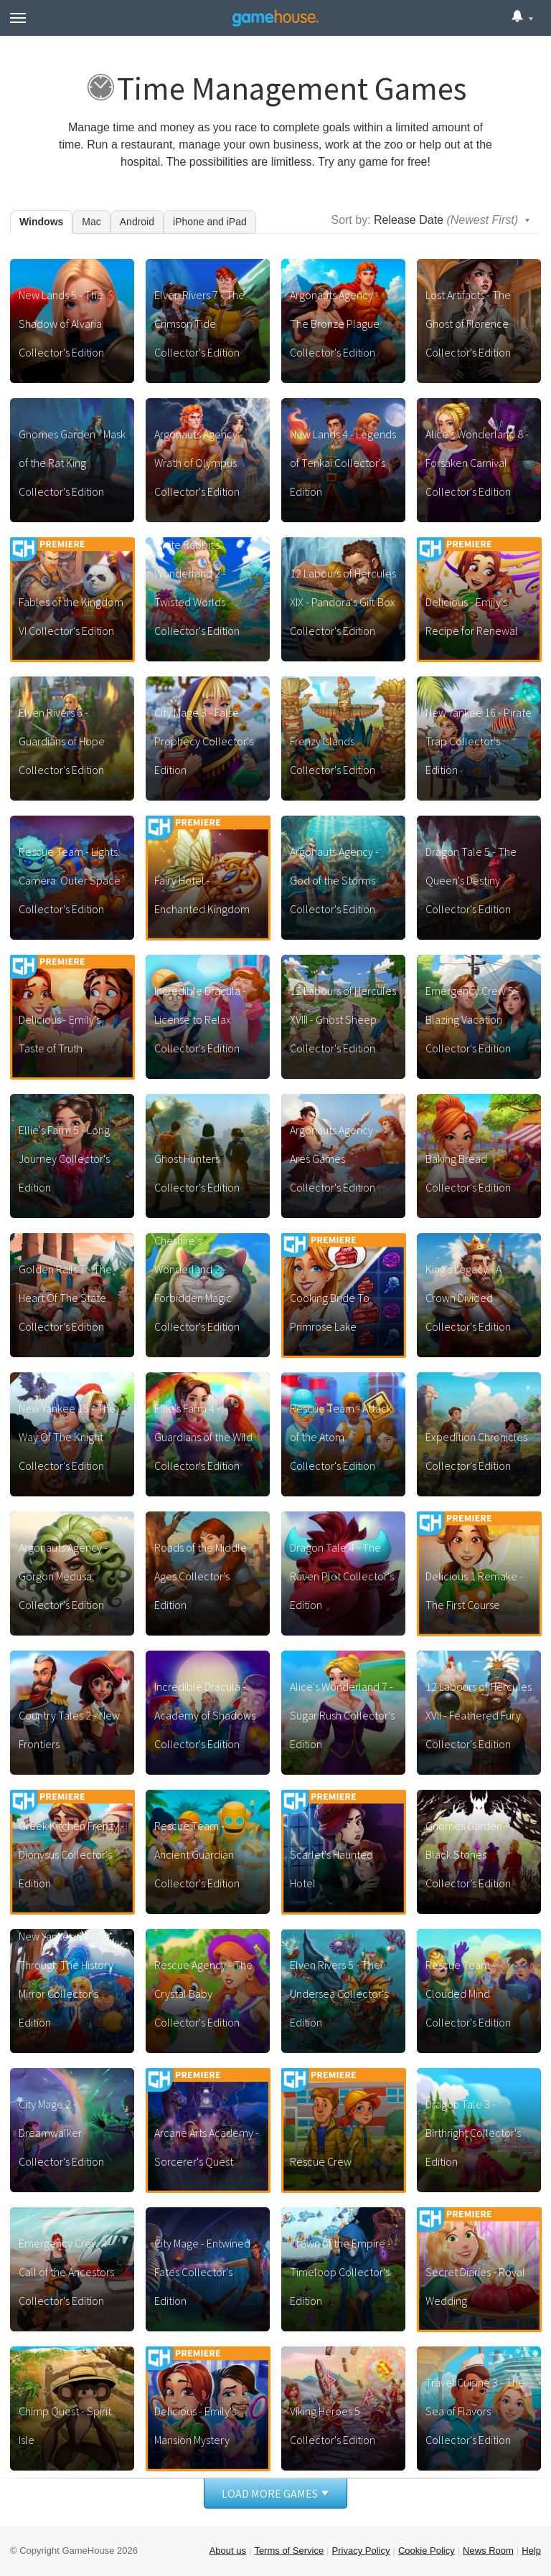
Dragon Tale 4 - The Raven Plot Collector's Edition (342, 1576)
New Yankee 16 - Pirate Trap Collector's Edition (478, 741)
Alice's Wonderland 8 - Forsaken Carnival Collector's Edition (477, 463)
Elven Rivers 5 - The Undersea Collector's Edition (339, 1993)
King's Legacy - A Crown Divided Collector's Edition (468, 1298)
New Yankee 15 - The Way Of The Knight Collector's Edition (67, 1437)
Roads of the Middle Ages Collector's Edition (200, 1576)
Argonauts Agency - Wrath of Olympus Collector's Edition (198, 463)
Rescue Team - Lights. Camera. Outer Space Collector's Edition (70, 880)
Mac (91, 221)
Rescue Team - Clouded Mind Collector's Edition (468, 1993)
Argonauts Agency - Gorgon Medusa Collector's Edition (63, 1576)
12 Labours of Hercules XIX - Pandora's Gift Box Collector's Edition (343, 602)
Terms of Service (289, 2550)
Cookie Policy (426, 2550)
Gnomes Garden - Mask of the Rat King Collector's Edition (72, 463)
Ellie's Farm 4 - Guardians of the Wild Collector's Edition (203, 1437)
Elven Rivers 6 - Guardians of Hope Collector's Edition (62, 741)
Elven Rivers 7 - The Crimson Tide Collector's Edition (199, 323)
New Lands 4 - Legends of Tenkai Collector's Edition (343, 463)
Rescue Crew (321, 2161)
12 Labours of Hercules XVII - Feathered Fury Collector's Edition (478, 1715)
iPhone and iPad (210, 221)
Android (137, 221)
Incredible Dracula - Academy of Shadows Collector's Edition (204, 1715)
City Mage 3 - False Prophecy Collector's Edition (203, 741)
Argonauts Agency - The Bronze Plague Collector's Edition (335, 323)
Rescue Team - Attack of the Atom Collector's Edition (341, 1437)
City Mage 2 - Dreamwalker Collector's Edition (61, 2133)
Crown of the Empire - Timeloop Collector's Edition (340, 2272)
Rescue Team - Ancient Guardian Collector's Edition (197, 1854)
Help (531, 2550)
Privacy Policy (361, 2550)
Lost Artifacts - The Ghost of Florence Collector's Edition (468, 323)
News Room (488, 2550)
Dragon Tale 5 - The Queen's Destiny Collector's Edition (471, 880)
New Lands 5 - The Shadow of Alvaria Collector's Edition (61, 323)
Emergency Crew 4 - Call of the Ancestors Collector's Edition (66, 2272)
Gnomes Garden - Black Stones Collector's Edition (468, 1854)
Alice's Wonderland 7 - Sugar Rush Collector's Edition (342, 1715)
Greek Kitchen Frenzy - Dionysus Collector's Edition (71, 1854)
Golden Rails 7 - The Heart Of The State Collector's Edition (65, 1298)
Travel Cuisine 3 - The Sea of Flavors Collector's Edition (474, 2411)
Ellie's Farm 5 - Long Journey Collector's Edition (64, 1158)
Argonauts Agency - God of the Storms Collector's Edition (334, 880)
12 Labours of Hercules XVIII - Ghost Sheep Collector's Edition (343, 1019)
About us (227, 2550)
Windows (41, 221)
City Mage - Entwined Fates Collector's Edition (202, 2272)
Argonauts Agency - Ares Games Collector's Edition (334, 1158)
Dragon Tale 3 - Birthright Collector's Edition (473, 2133)
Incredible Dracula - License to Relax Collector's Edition (200, 1019)
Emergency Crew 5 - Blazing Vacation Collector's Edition (472, 1019)
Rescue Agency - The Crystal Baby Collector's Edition (203, 1993)
